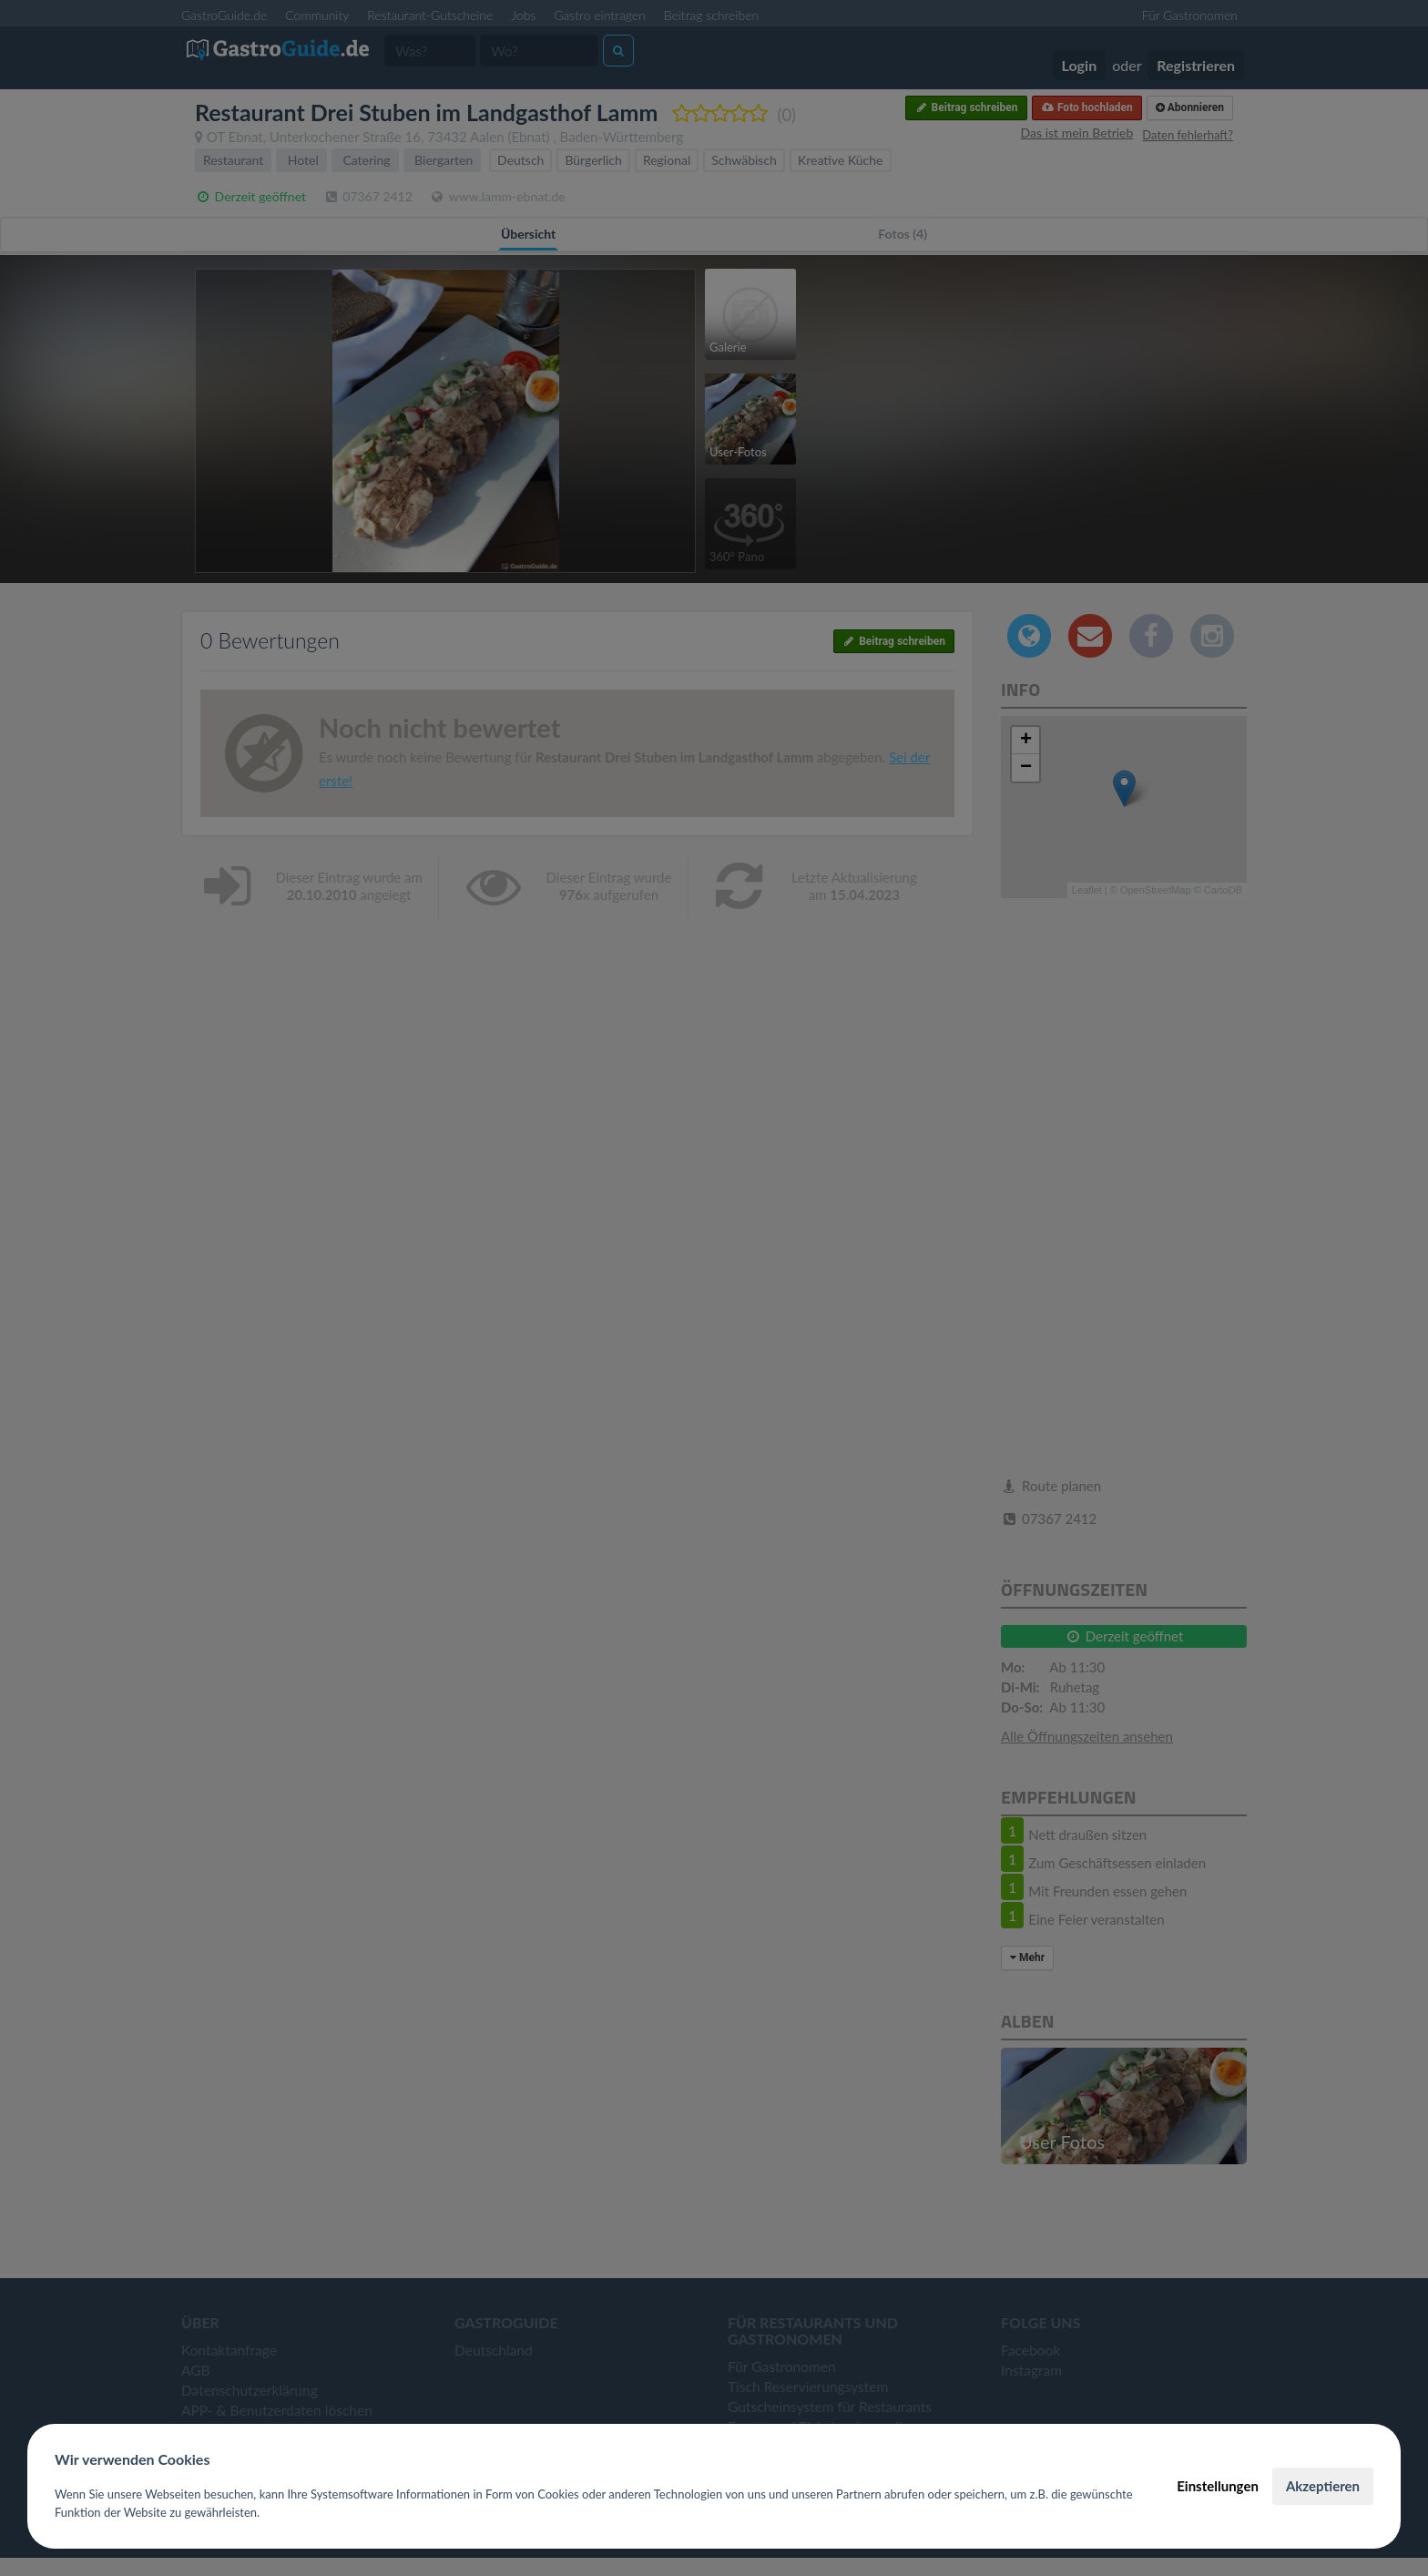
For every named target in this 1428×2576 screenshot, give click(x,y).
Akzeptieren (1323, 2486)
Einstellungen (1218, 2486)
